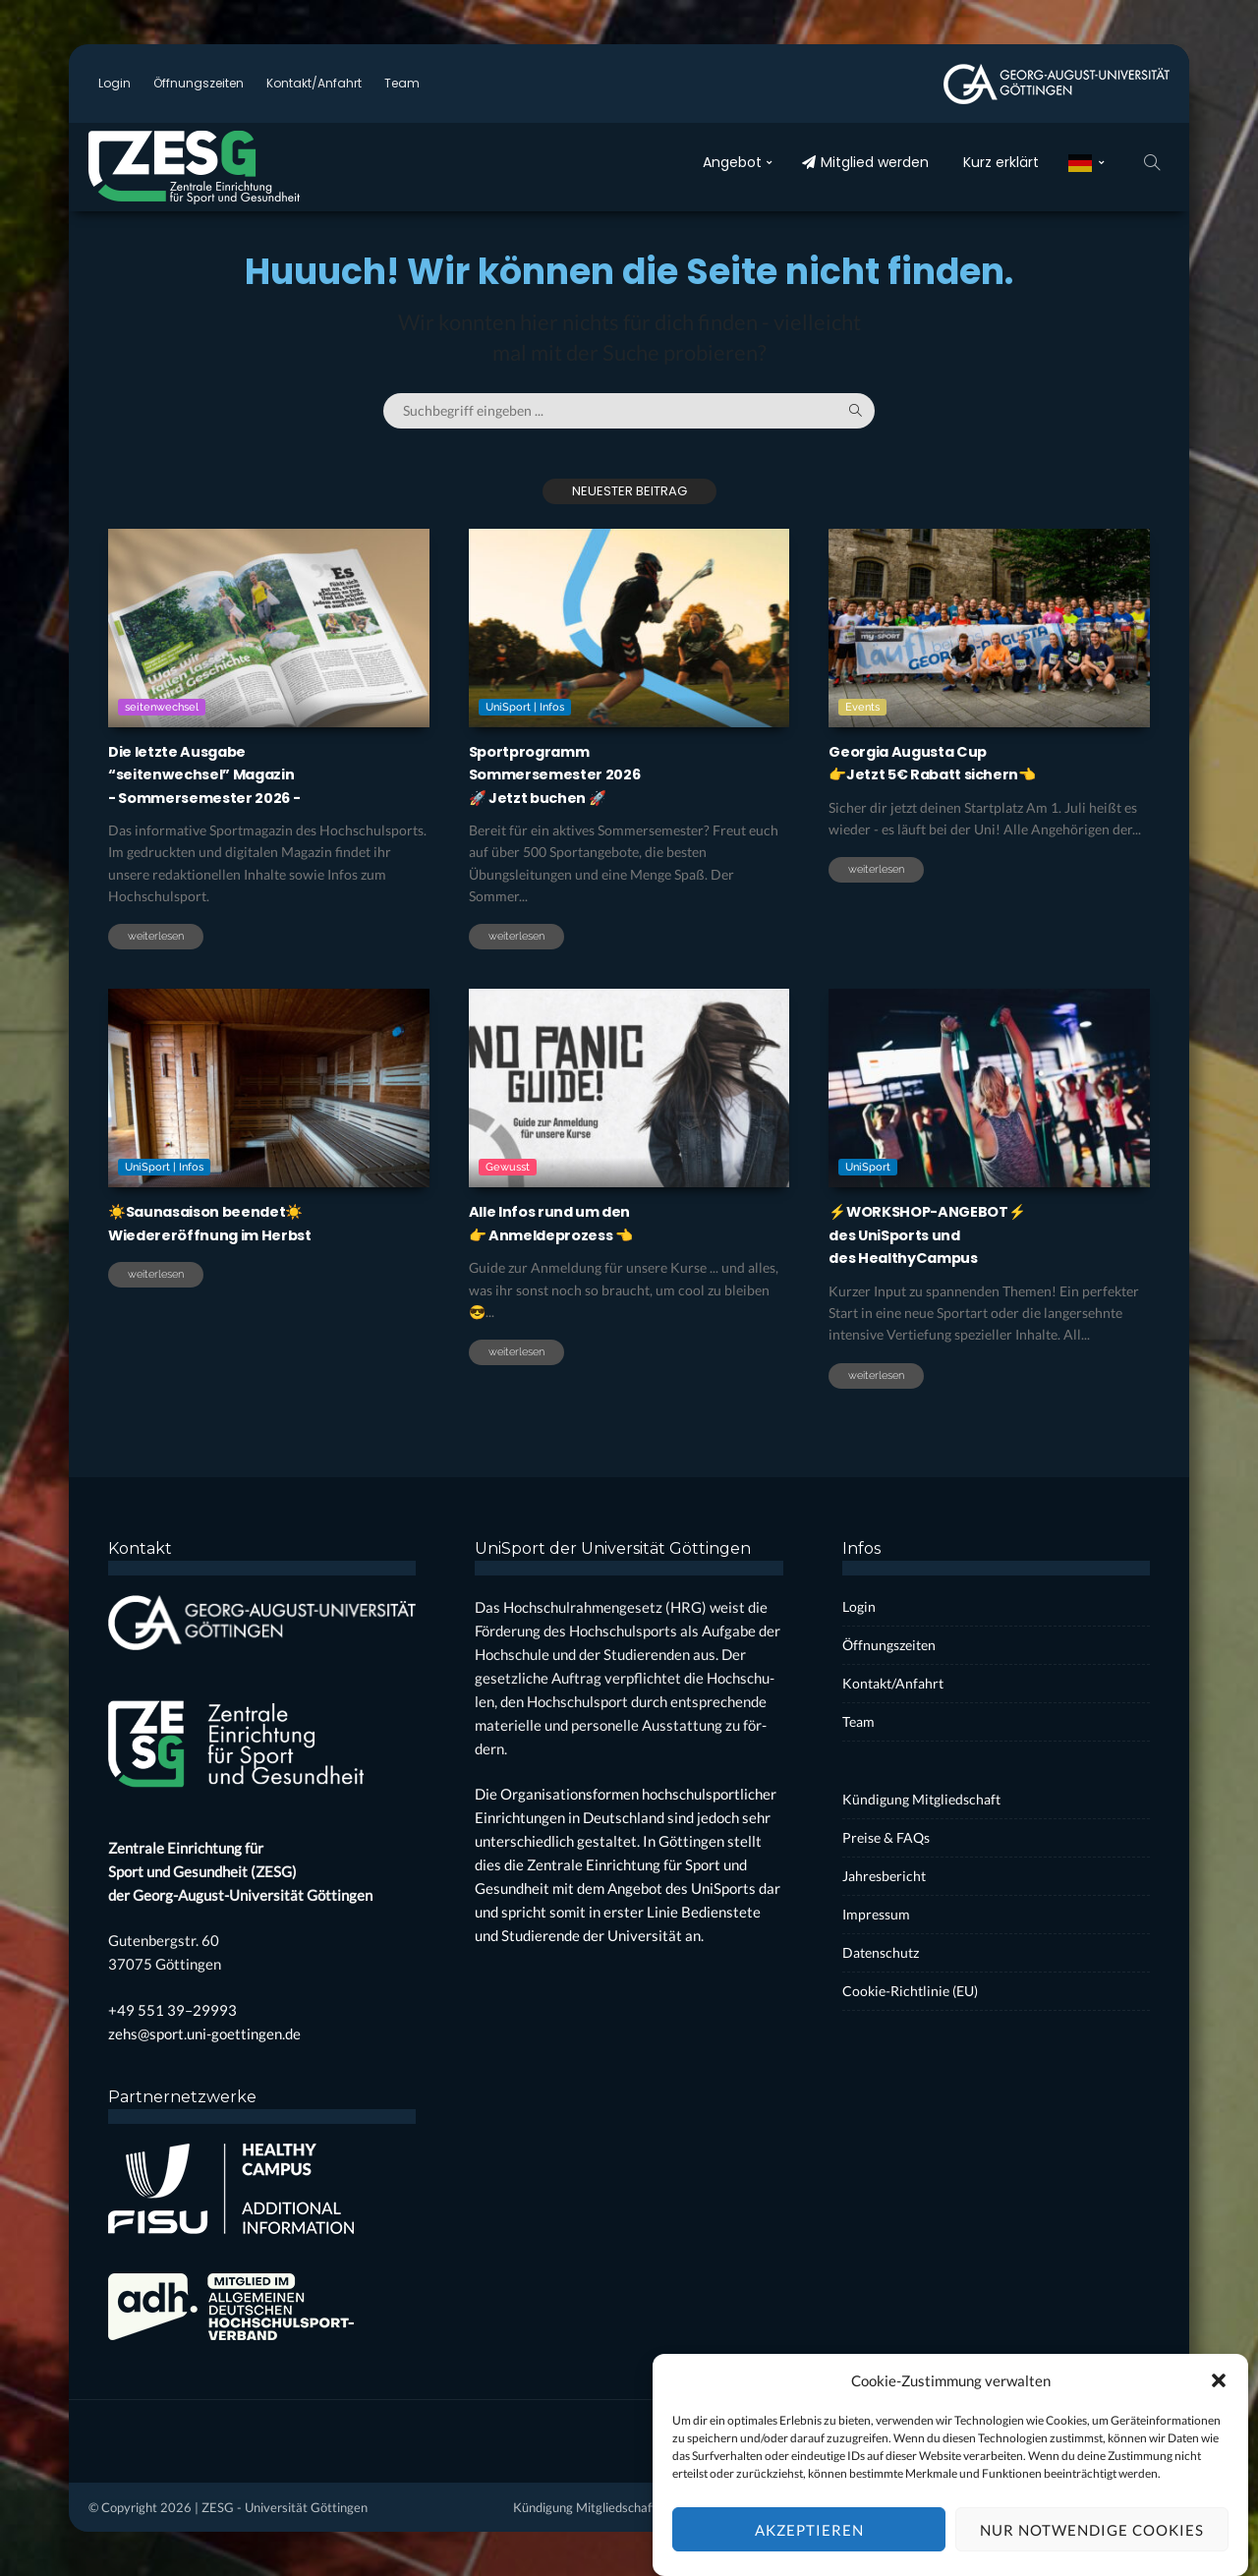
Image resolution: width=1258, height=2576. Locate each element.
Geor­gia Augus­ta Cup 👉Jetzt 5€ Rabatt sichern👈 (951, 761)
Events (862, 707)
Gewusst (508, 1251)
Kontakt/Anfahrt (314, 83)
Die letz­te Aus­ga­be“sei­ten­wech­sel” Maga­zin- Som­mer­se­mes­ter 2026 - (222, 773)
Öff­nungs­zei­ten (198, 83)
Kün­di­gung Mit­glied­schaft (921, 1799)
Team (402, 83)
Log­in (114, 83)
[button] (1219, 2397)
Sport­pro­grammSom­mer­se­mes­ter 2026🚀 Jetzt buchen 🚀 (570, 773)
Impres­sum (876, 1914)
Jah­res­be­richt (884, 1875)
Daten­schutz (880, 1952)
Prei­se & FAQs (886, 1837)
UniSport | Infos (525, 707)
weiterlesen (156, 936)
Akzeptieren (809, 2546)
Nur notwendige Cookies (1092, 2546)
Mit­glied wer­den (865, 162)
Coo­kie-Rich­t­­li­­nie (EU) (910, 1990)
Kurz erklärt (1001, 162)
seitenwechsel (162, 707)
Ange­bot (732, 162)
